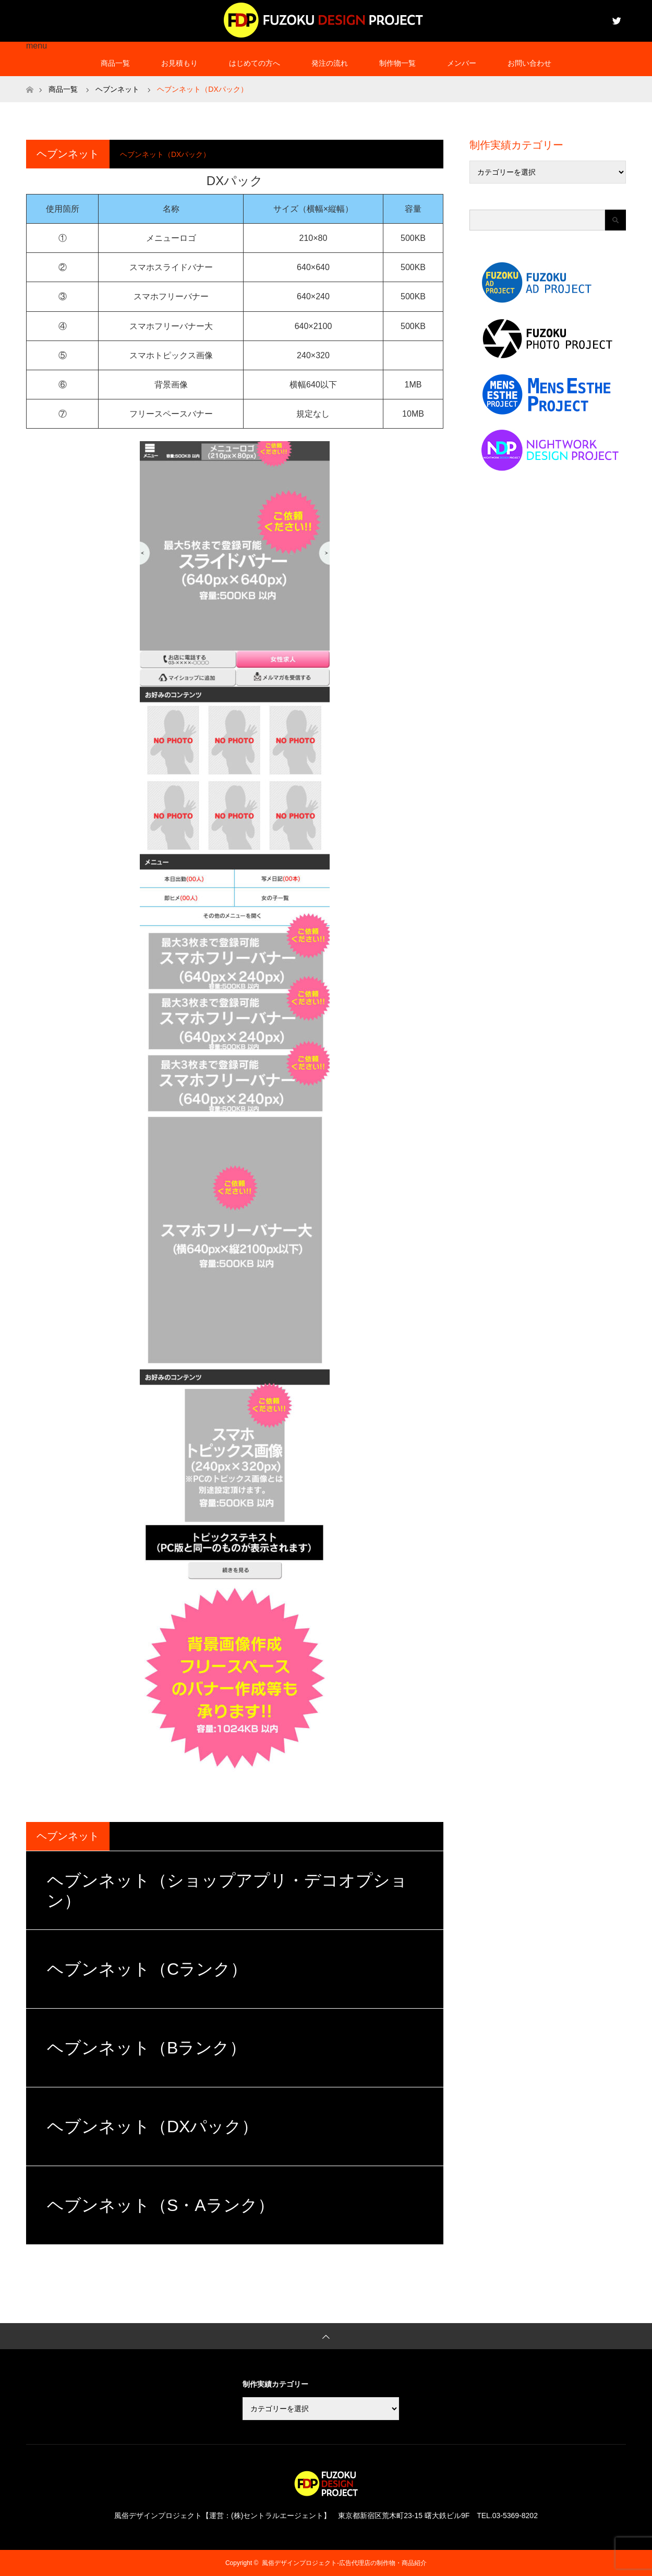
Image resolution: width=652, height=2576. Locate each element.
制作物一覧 (397, 63)
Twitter (615, 19)
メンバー (461, 63)
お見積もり (179, 63)
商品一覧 (115, 63)
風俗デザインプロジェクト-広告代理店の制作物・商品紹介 (344, 2563)
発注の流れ (329, 63)
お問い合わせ (529, 63)
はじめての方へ (254, 63)
